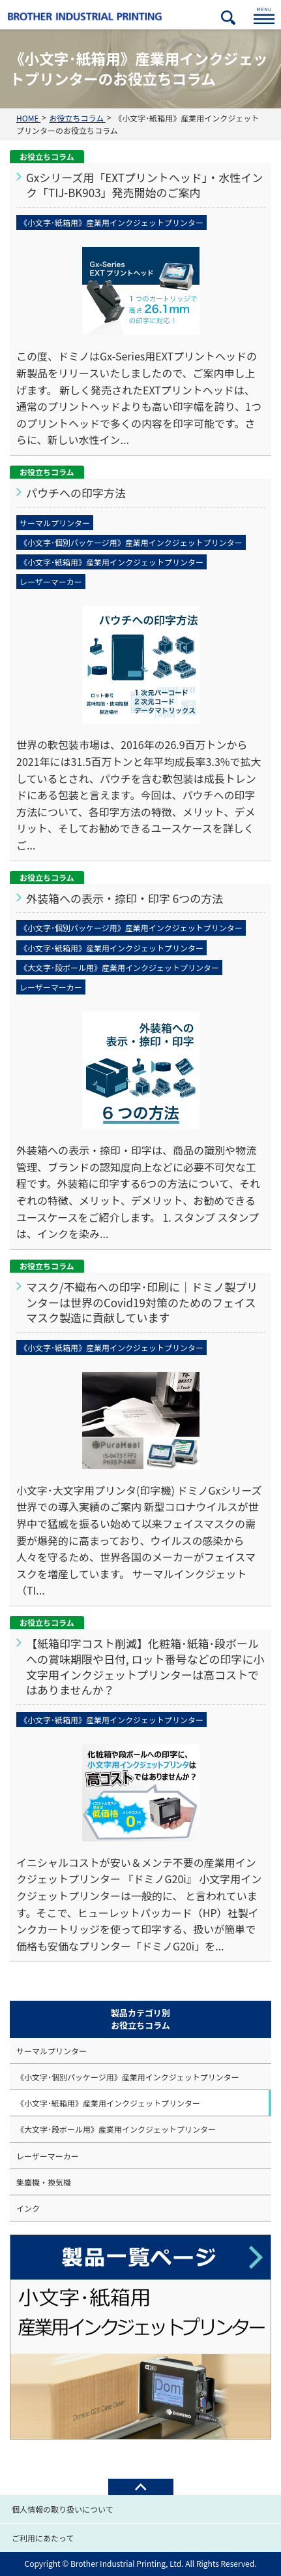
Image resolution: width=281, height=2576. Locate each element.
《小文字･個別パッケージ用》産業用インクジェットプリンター (127, 2076)
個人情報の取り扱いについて (62, 2509)
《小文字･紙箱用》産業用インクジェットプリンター (108, 2102)
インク (28, 2208)
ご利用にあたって (43, 2537)
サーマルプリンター (51, 2050)
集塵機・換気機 (43, 2181)
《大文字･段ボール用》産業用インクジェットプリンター (116, 2129)
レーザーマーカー (47, 2155)
